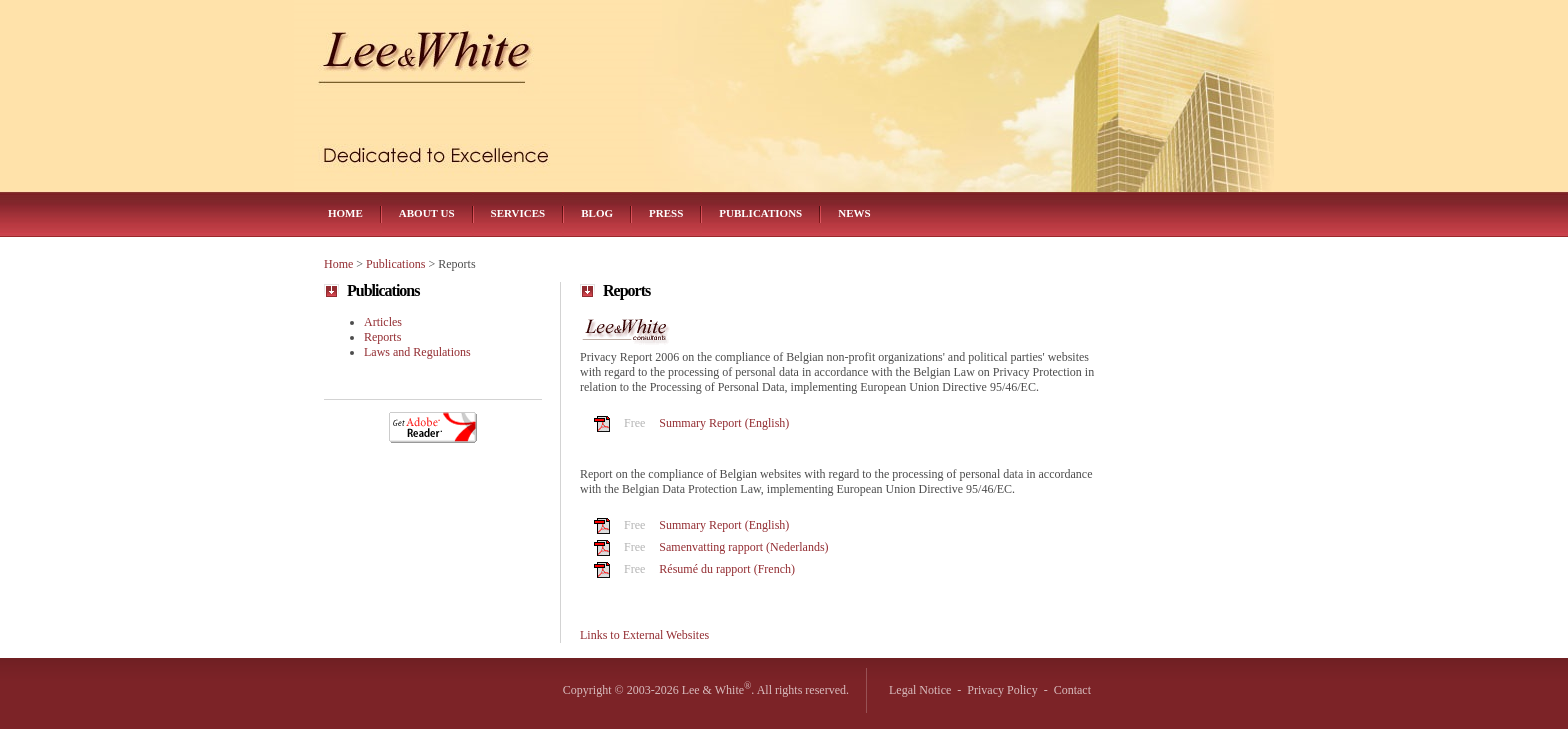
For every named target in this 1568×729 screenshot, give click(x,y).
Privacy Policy (1002, 690)
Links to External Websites (644, 635)
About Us (427, 213)
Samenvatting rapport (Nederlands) (743, 547)
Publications (760, 213)
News (854, 213)
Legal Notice (920, 690)
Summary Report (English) (724, 423)
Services (518, 213)
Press (666, 213)
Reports (382, 337)
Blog (597, 213)
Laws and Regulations (417, 352)
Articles (383, 322)
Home (345, 213)
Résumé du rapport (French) (727, 569)
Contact (1072, 690)
